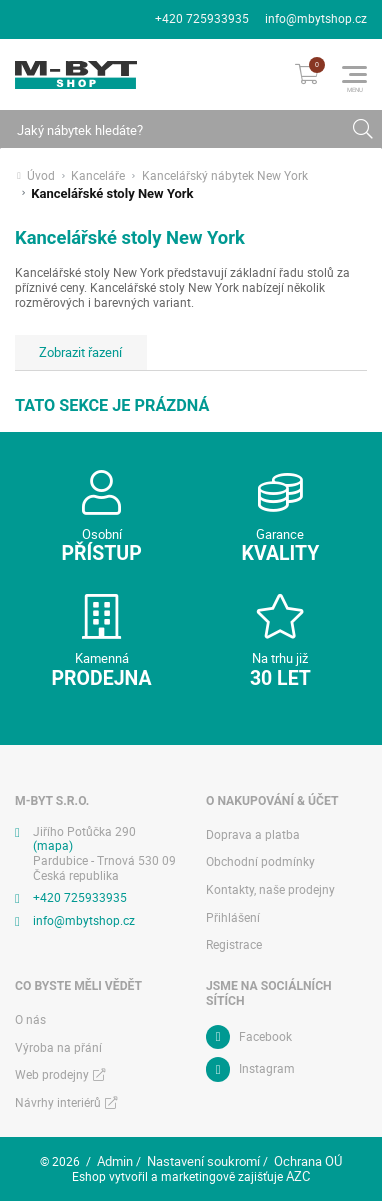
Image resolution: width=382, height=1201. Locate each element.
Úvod (41, 176)
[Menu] (354, 74)
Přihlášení (233, 917)
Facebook (265, 1036)
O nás (30, 1019)
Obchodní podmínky (260, 861)
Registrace (234, 944)
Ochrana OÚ (308, 1161)
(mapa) (53, 845)
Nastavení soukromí (203, 1161)
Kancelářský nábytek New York (225, 176)
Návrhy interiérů (58, 1102)
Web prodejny (52, 1074)
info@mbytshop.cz (316, 18)
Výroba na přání (58, 1047)
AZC (298, 1176)
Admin (115, 1161)
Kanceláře (98, 176)
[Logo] (76, 75)
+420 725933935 (202, 18)
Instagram (267, 1068)
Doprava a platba (253, 834)
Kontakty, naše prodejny (270, 889)
